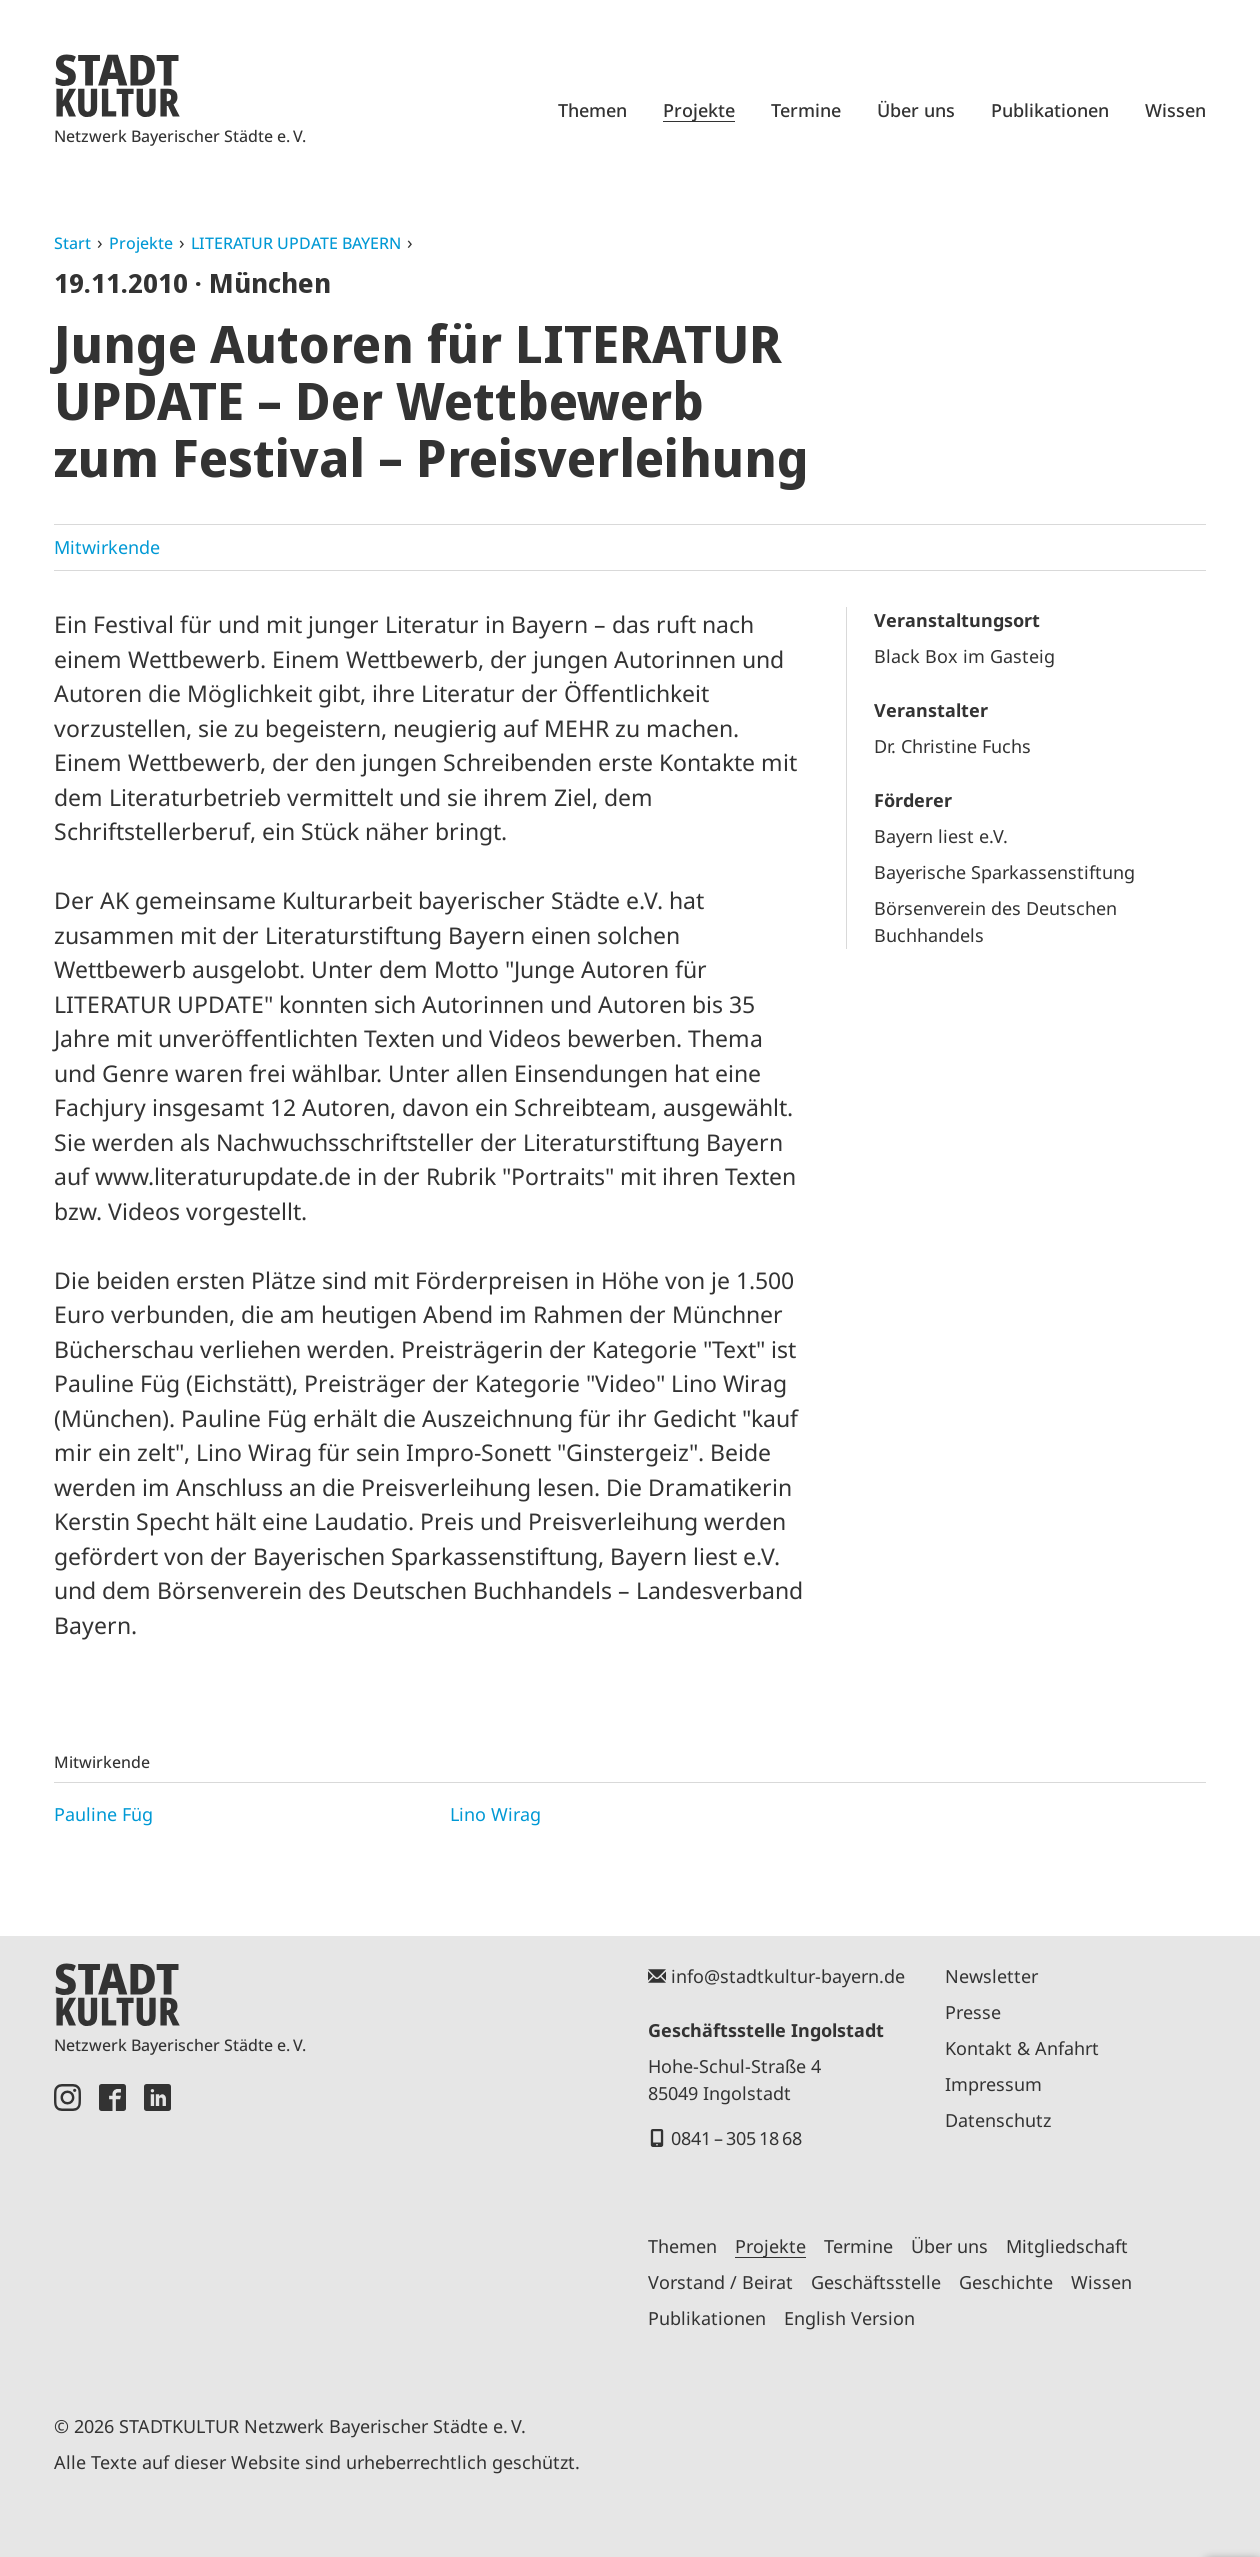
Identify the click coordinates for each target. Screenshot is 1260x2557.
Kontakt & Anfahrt (1022, 2048)
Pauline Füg (103, 1814)
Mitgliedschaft (1067, 2246)
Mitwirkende (107, 547)
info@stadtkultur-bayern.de (788, 1976)
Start (72, 243)
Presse (973, 2012)
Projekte (699, 110)
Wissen (1175, 110)
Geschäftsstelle (876, 2282)
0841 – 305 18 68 (736, 2138)
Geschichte (1006, 2282)
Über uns (916, 110)
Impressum (993, 2084)
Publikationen (1050, 110)
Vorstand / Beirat (720, 2282)
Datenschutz (998, 2120)
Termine (806, 110)
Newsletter (991, 1976)
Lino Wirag (495, 1814)
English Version (849, 2318)
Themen (592, 110)
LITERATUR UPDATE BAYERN (296, 243)
